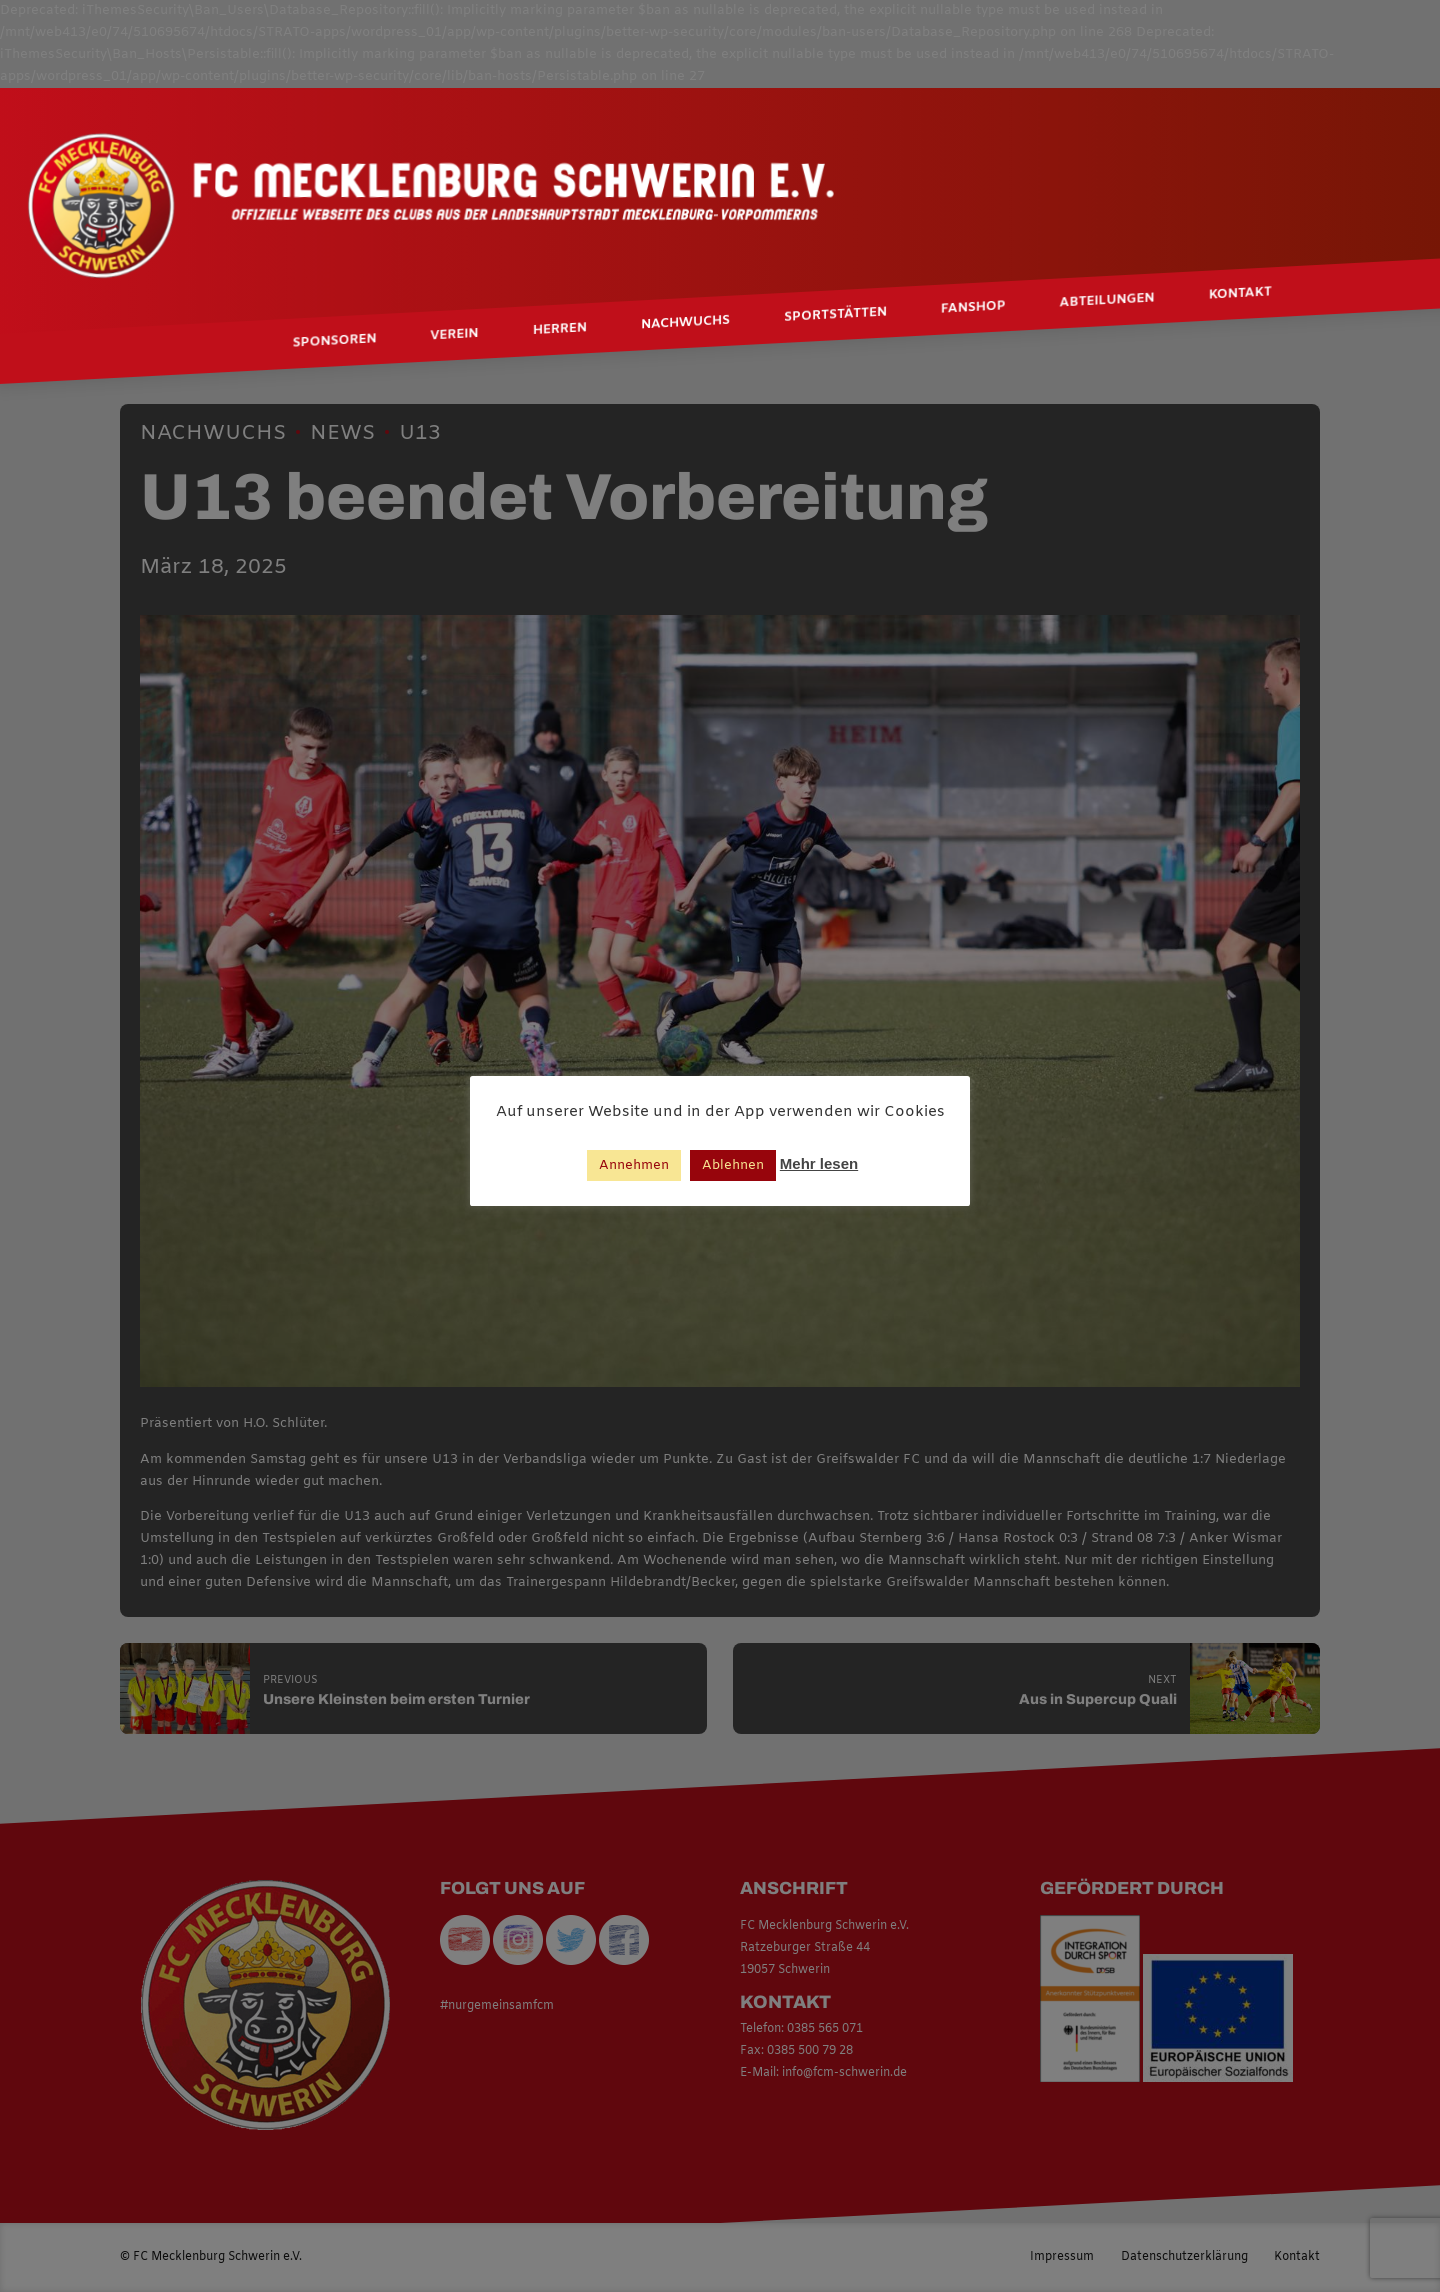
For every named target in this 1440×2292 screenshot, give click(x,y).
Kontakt (1240, 294)
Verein (455, 336)
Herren (560, 330)
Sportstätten (835, 315)
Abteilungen (1107, 301)
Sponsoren (335, 341)
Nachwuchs (685, 324)
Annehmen (634, 1165)
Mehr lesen (819, 1163)
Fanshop (973, 308)
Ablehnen (733, 1165)
